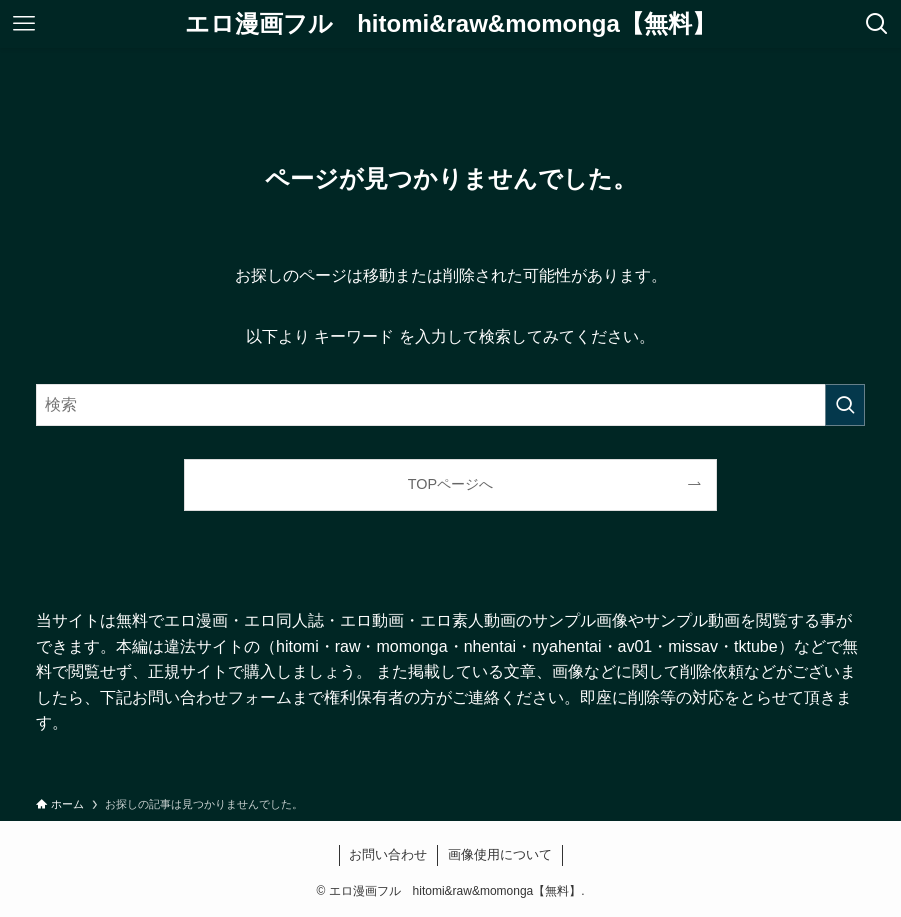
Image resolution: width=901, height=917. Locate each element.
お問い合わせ (388, 854)
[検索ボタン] (877, 24)
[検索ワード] (450, 405)
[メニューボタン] (24, 24)
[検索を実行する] (845, 405)
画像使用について (500, 854)
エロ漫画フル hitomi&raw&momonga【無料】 (450, 24)
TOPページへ (450, 484)
